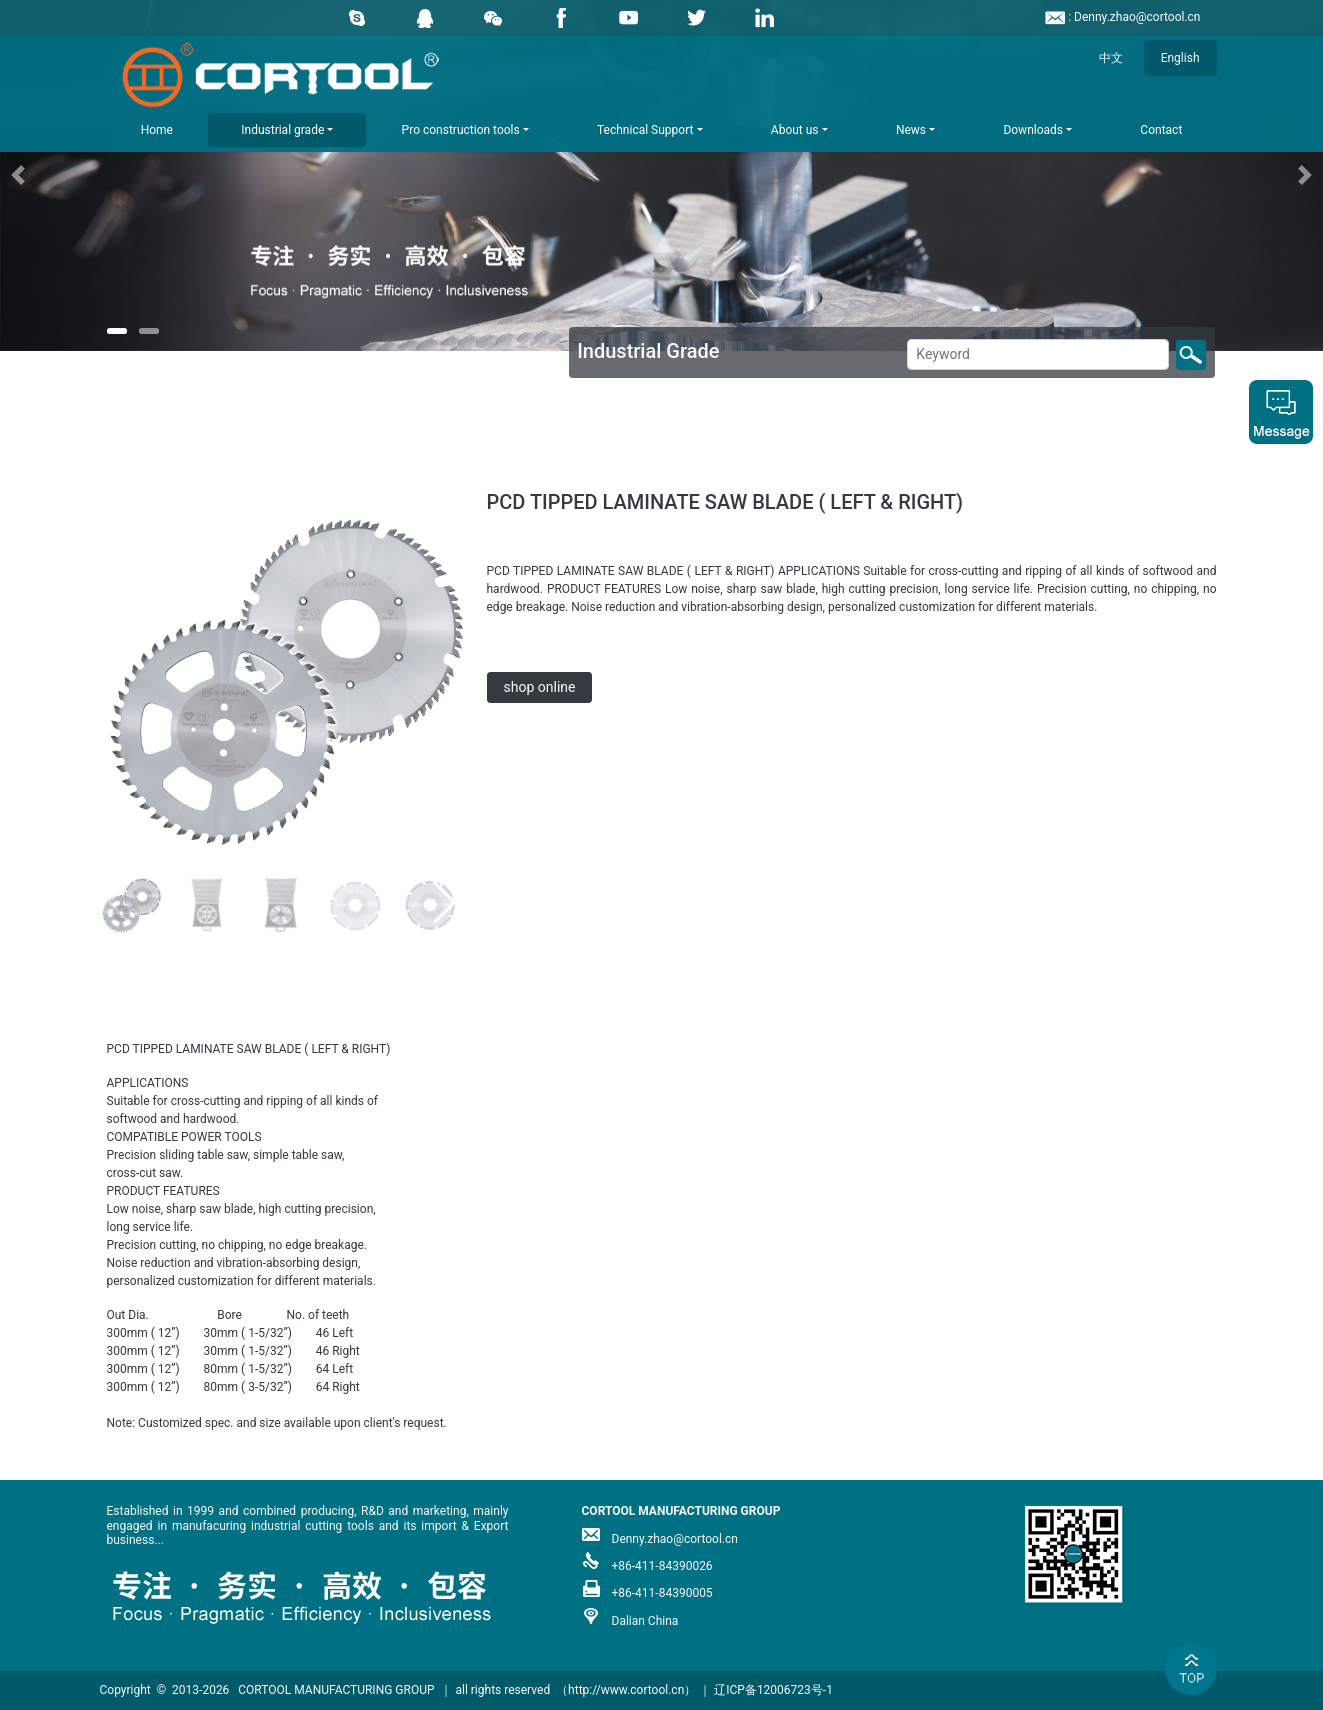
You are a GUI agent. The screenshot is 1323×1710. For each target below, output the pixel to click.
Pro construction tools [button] (461, 130)
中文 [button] (1111, 58)
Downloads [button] (1033, 130)
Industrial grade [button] (282, 130)
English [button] (1180, 58)
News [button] (911, 130)
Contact (1161, 130)
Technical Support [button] (645, 130)
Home (157, 130)
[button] (99, 175)
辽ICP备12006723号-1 (773, 1690)
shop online (540, 687)
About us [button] (795, 130)
